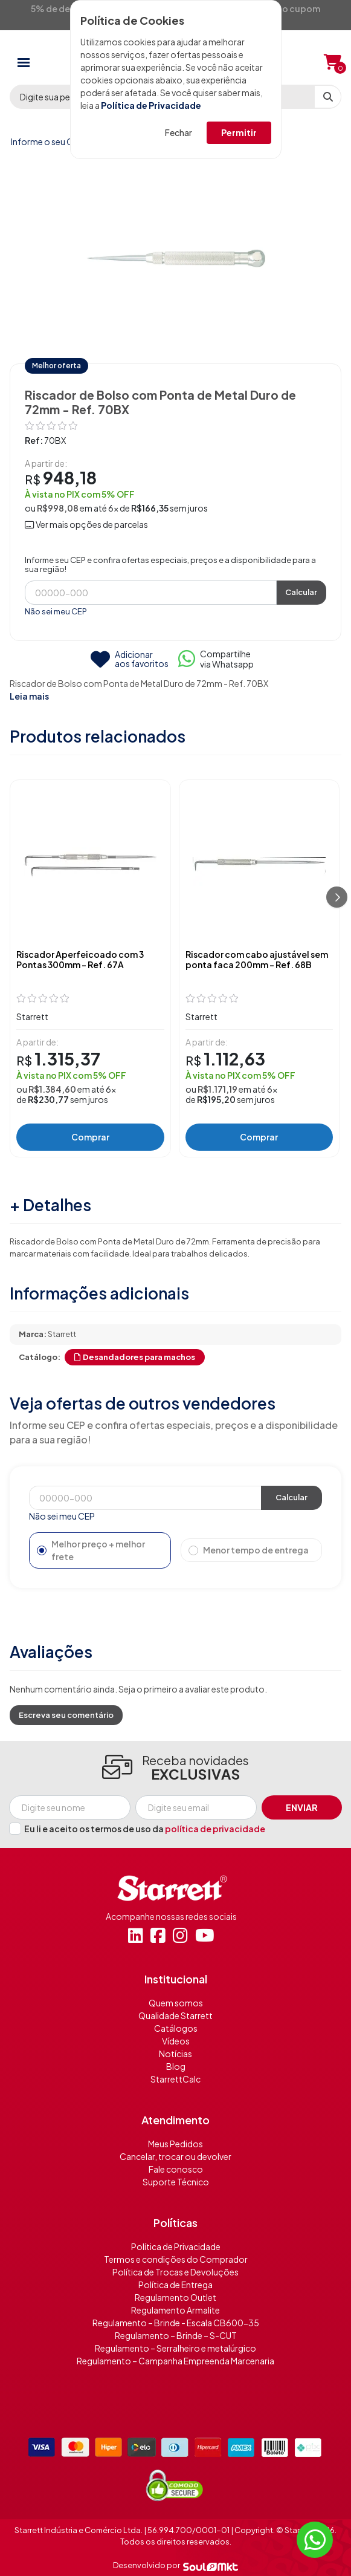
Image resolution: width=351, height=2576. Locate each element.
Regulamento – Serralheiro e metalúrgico (175, 2348)
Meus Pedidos (175, 2143)
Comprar (90, 1136)
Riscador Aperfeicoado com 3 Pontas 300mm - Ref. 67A (80, 959)
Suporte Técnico (176, 2181)
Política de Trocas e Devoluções (175, 2271)
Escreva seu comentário (66, 1715)
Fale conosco (176, 2169)
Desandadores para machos (134, 1357)
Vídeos (176, 2040)
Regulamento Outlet (175, 2297)
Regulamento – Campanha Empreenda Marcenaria (175, 2360)
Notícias (175, 2053)
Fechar (178, 132)
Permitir (239, 132)
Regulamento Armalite (175, 2309)
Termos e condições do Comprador (176, 2259)
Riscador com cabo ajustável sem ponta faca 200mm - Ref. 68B (256, 959)
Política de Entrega (175, 2284)
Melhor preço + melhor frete (91, 1550)
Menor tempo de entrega (248, 1549)
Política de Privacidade (151, 105)
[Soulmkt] (210, 2565)
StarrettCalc (175, 2078)
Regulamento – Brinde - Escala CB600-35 (175, 2322)
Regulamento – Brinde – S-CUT (176, 2335)
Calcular (301, 592)
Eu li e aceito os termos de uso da (144, 1828)
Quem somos (176, 2002)
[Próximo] (336, 897)
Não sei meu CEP (56, 611)
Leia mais (29, 696)
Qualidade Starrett (175, 2015)
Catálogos (176, 2028)
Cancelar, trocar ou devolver (175, 2156)
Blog (175, 2066)
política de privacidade (215, 1828)
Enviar (302, 1807)
